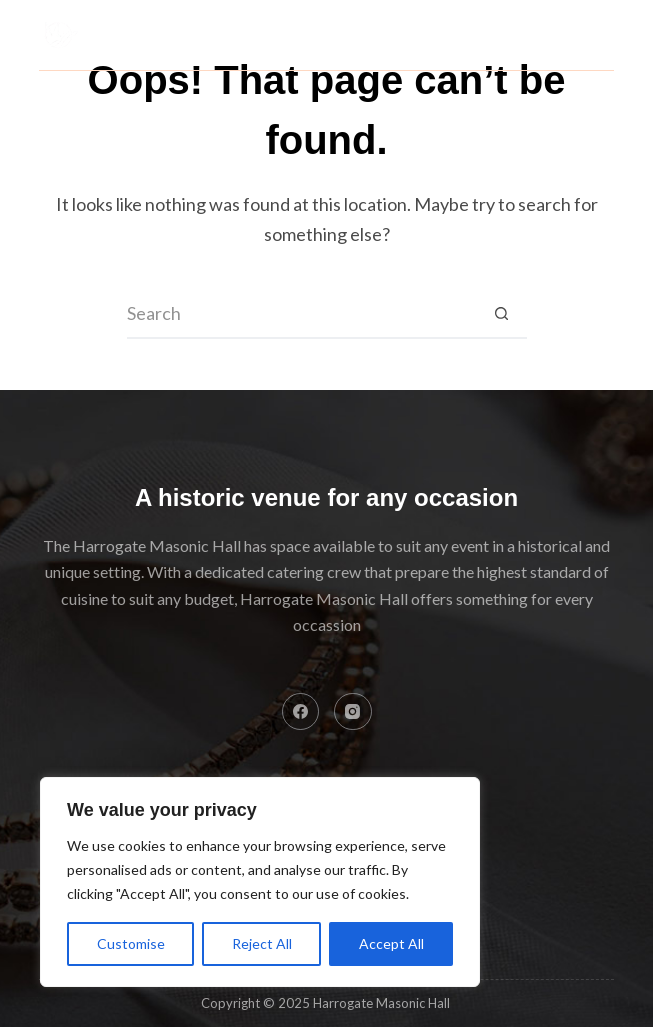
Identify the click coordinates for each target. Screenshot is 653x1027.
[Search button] (502, 314)
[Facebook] (301, 712)
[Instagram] (353, 712)
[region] (260, 882)
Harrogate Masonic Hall (273, 22)
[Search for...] (302, 314)
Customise (131, 943)
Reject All (262, 943)
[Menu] (605, 35)
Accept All (391, 943)
